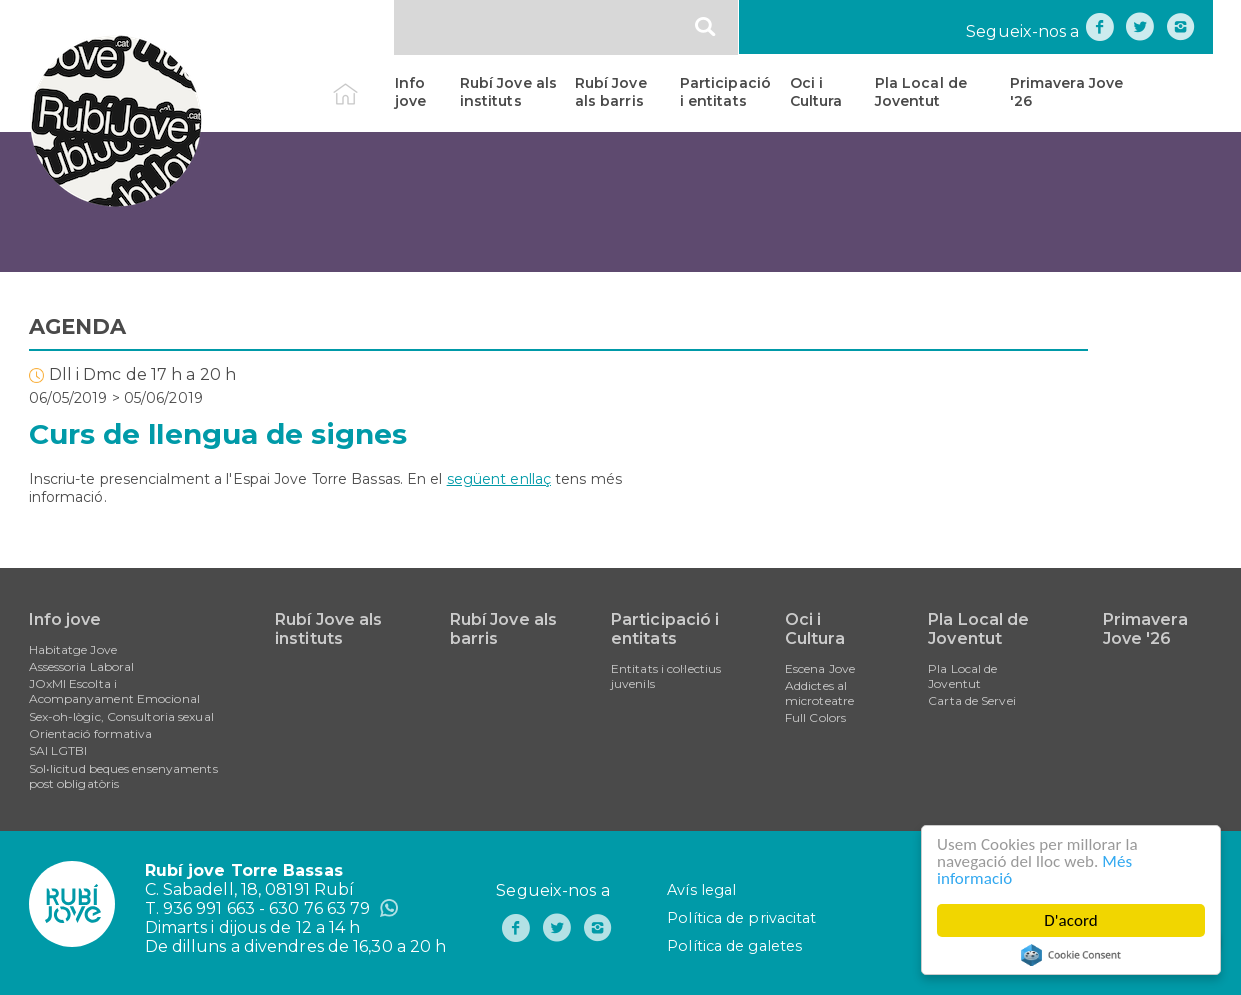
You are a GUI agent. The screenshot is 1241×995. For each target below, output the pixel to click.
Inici (362, 83)
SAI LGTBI (58, 750)
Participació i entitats (725, 92)
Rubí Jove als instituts (508, 92)
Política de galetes (734, 946)
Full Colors (815, 717)
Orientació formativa (91, 733)
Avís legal (701, 890)
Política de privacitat (741, 918)
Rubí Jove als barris (611, 92)
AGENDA (78, 326)
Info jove (410, 92)
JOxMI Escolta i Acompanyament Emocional (114, 691)
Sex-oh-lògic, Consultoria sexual (121, 716)
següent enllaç (499, 479)
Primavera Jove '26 (1066, 92)
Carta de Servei (972, 700)
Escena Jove (820, 668)
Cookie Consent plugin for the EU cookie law (1071, 955)
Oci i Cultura (816, 92)
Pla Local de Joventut (921, 92)
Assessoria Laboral (82, 666)
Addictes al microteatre (819, 693)
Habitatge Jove (73, 649)
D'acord (1071, 920)
